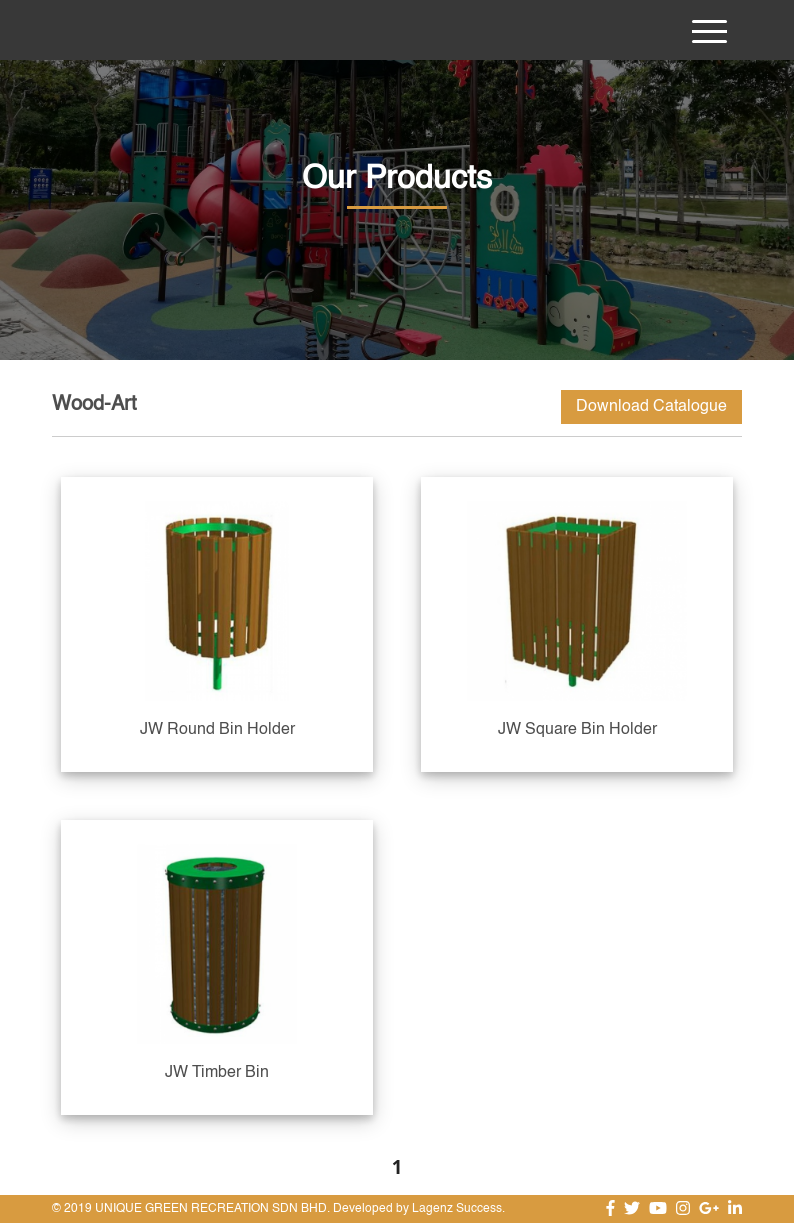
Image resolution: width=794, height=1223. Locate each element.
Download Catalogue (651, 407)
